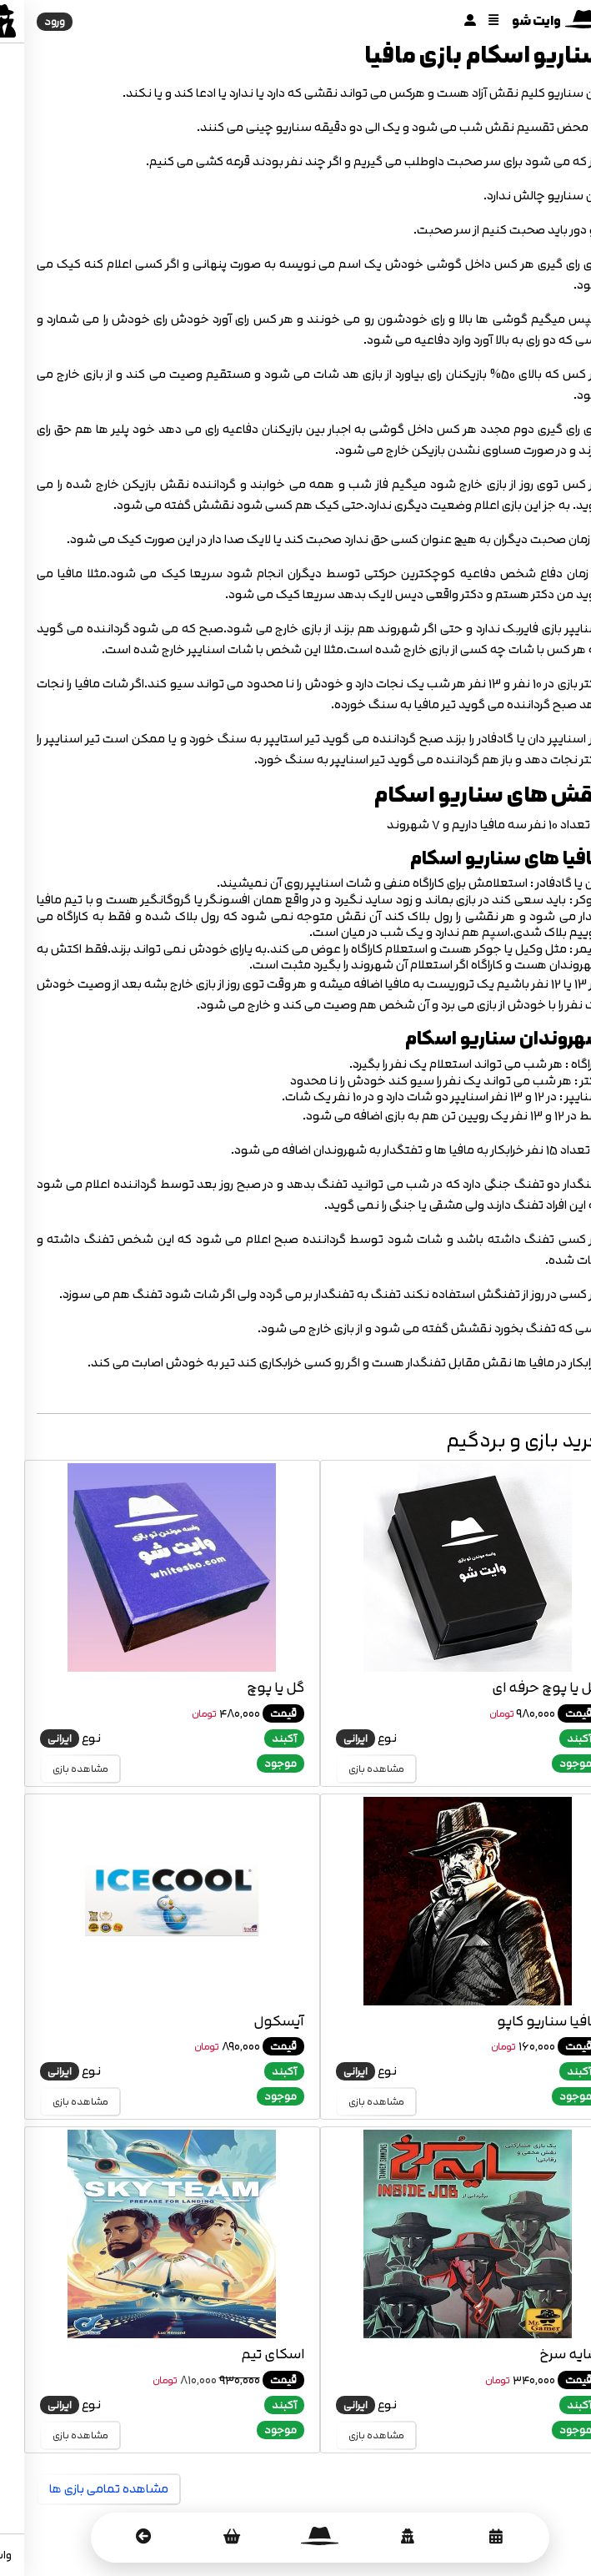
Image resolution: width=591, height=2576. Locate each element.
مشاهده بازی (352, 1769)
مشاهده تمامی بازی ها (84, 2489)
